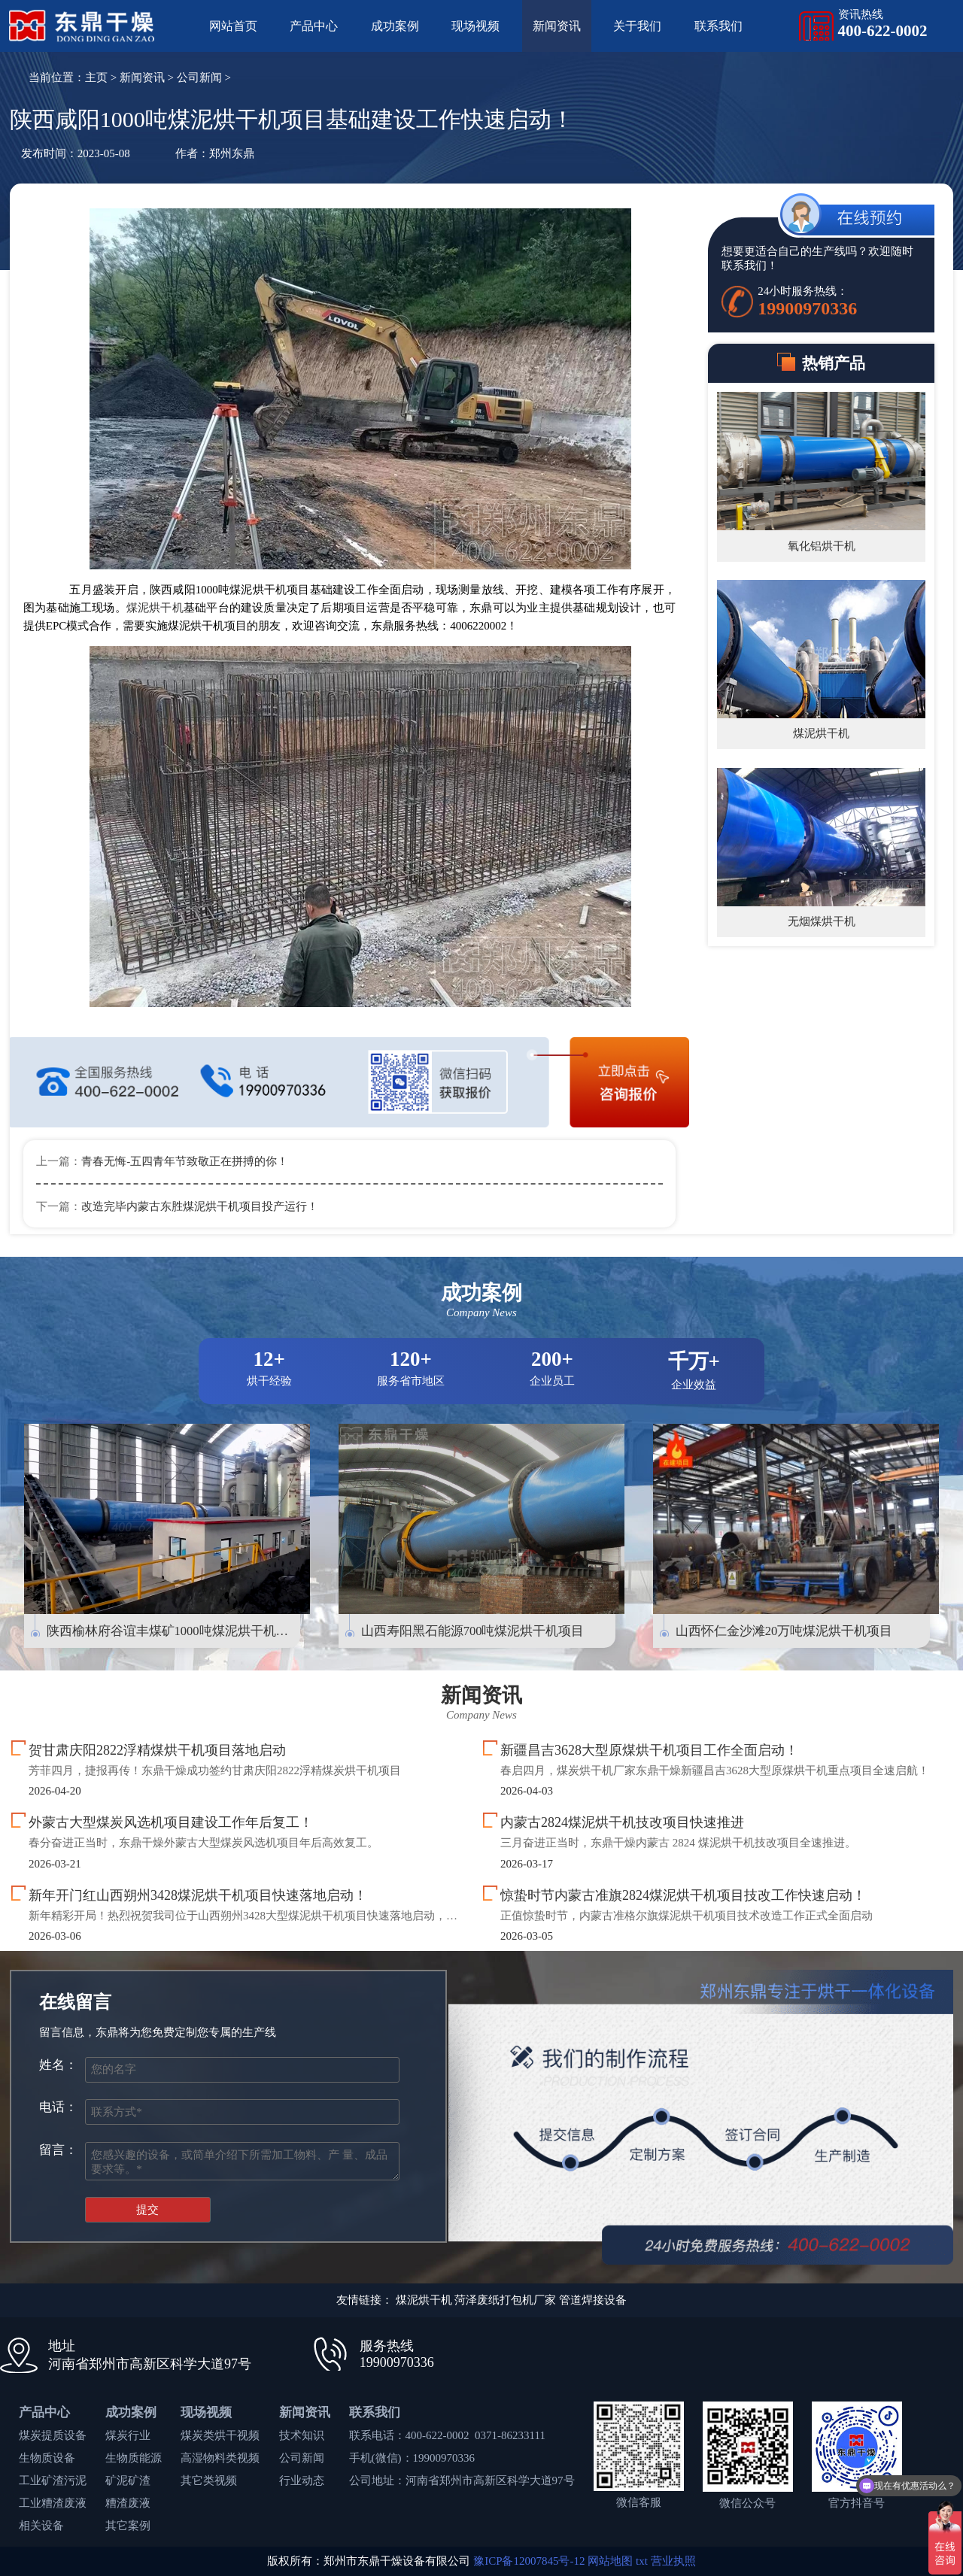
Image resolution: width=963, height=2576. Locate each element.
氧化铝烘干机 (821, 546)
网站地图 (610, 2561)
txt (642, 2561)
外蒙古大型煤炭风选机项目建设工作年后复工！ (171, 1822)
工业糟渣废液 (53, 2503)
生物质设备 (47, 2458)
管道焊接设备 (593, 2300)
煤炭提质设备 (53, 2435)
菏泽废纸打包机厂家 (505, 2300)
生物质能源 (133, 2458)
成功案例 (395, 26)
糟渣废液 (127, 2503)
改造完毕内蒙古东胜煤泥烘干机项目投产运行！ (199, 1206)
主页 (96, 77)
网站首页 (233, 26)
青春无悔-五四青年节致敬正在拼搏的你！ (184, 1161)
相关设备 (41, 2526)
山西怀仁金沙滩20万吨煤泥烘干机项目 (784, 1631)
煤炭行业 (127, 2435)
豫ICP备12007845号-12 (529, 2561)
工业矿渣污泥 (53, 2480)
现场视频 (475, 26)
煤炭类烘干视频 (220, 2435)
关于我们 (637, 26)
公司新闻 (199, 77)
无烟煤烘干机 (821, 921)
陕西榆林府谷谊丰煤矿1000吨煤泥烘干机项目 (174, 1631)
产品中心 (314, 26)
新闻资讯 (557, 26)
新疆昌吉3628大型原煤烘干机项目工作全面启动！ (649, 1750)
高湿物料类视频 (220, 2458)
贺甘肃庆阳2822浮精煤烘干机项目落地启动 (157, 1750)
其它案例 (127, 2526)
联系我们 (718, 26)
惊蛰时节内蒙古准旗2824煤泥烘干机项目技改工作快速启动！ (683, 1895)
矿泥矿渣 (127, 2480)
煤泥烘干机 (155, 608)
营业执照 (673, 2561)
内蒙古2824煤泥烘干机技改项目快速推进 (622, 1822)
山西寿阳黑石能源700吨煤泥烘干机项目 (473, 1631)
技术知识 (301, 2435)
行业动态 (301, 2480)
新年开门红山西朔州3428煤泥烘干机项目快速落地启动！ (198, 1895)
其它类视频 (209, 2480)
